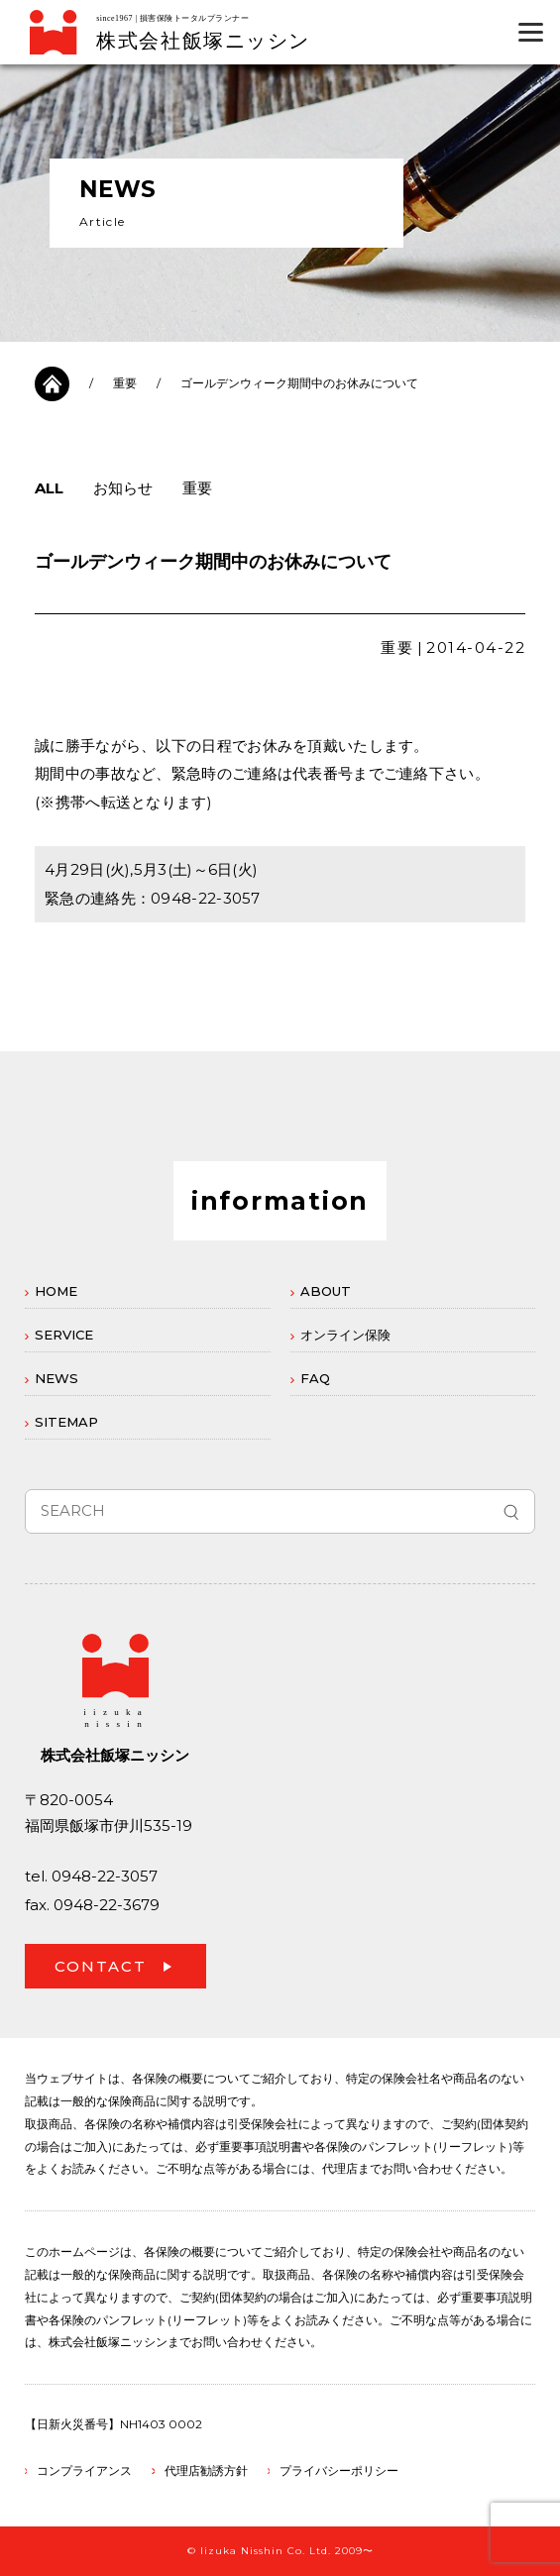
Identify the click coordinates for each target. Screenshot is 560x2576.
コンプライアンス (84, 2470)
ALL (49, 488)
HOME (56, 1291)
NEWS (56, 1378)
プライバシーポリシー (339, 2470)
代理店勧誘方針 (206, 2470)
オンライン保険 (345, 1334)
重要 (125, 383)
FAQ (315, 1378)
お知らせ (123, 488)
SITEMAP (66, 1422)
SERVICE (64, 1334)
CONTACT (101, 1966)
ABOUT (325, 1291)
